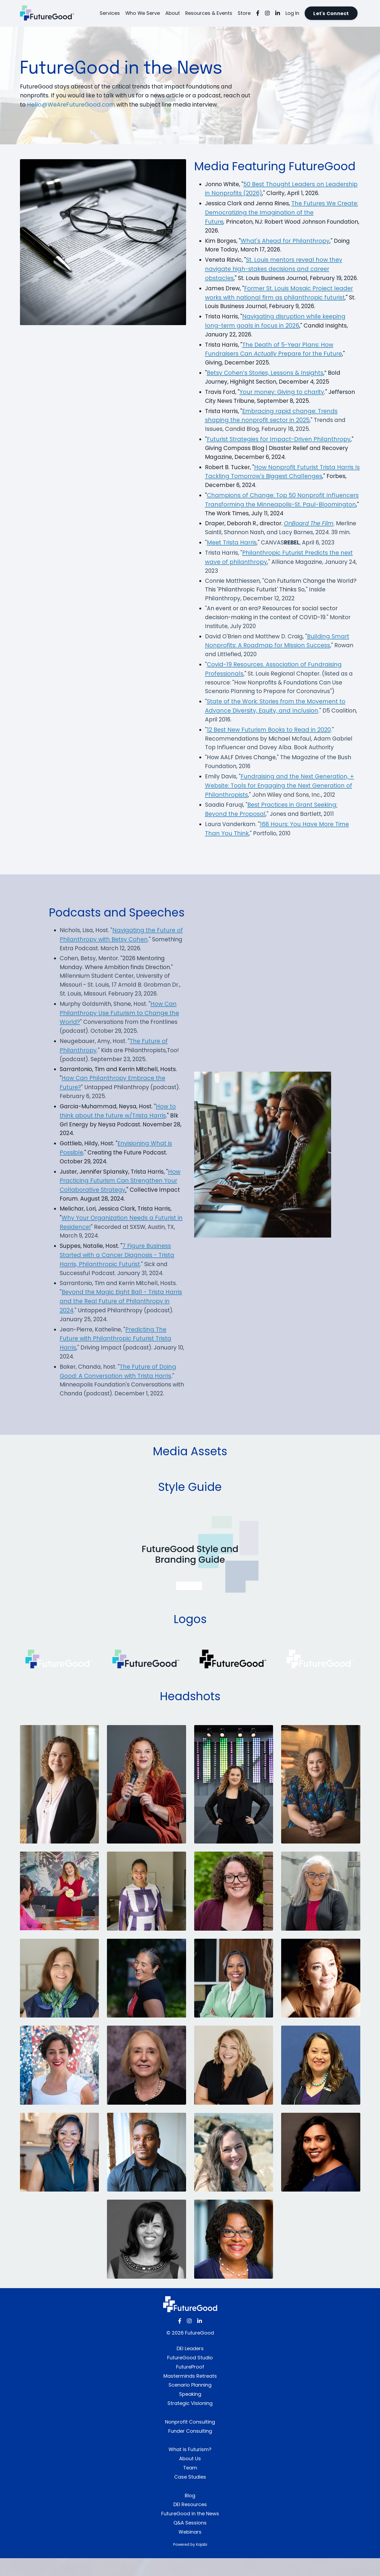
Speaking (190, 2411)
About (172, 13)
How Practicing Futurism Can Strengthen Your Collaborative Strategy (122, 1197)
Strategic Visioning (190, 2421)
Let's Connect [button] (331, 13)
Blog (190, 2513)
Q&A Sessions (190, 2540)
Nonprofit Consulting (190, 2439)
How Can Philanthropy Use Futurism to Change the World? (120, 1028)
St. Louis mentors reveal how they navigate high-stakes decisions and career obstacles (274, 269)
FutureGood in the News (190, 2531)
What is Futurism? (190, 2467)
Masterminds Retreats (190, 2393)
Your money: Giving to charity (283, 402)
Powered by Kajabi (190, 2562)
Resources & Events (208, 13)
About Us (190, 2476)
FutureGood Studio (190, 2375)
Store (244, 13)
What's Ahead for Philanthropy (286, 241)
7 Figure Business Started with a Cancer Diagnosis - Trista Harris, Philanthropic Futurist (117, 1272)
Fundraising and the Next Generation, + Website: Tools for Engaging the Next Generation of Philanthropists (280, 800)
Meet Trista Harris (232, 554)
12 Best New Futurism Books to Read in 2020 (269, 743)
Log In (292, 13)
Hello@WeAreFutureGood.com (83, 105)
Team (190, 2485)
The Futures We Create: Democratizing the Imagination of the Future (272, 213)
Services (109, 13)
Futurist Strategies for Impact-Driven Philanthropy (279, 450)
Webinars (190, 2549)
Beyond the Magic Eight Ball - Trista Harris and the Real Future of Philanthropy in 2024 (121, 1318)
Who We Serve (142, 13)
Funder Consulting (190, 2448)
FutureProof (190, 2384)
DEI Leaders (190, 2366)
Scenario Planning (190, 2403)
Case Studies (190, 2494)
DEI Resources (190, 2522)
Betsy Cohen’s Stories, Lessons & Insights (265, 383)
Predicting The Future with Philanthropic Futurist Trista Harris (115, 1356)
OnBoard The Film (312, 535)
